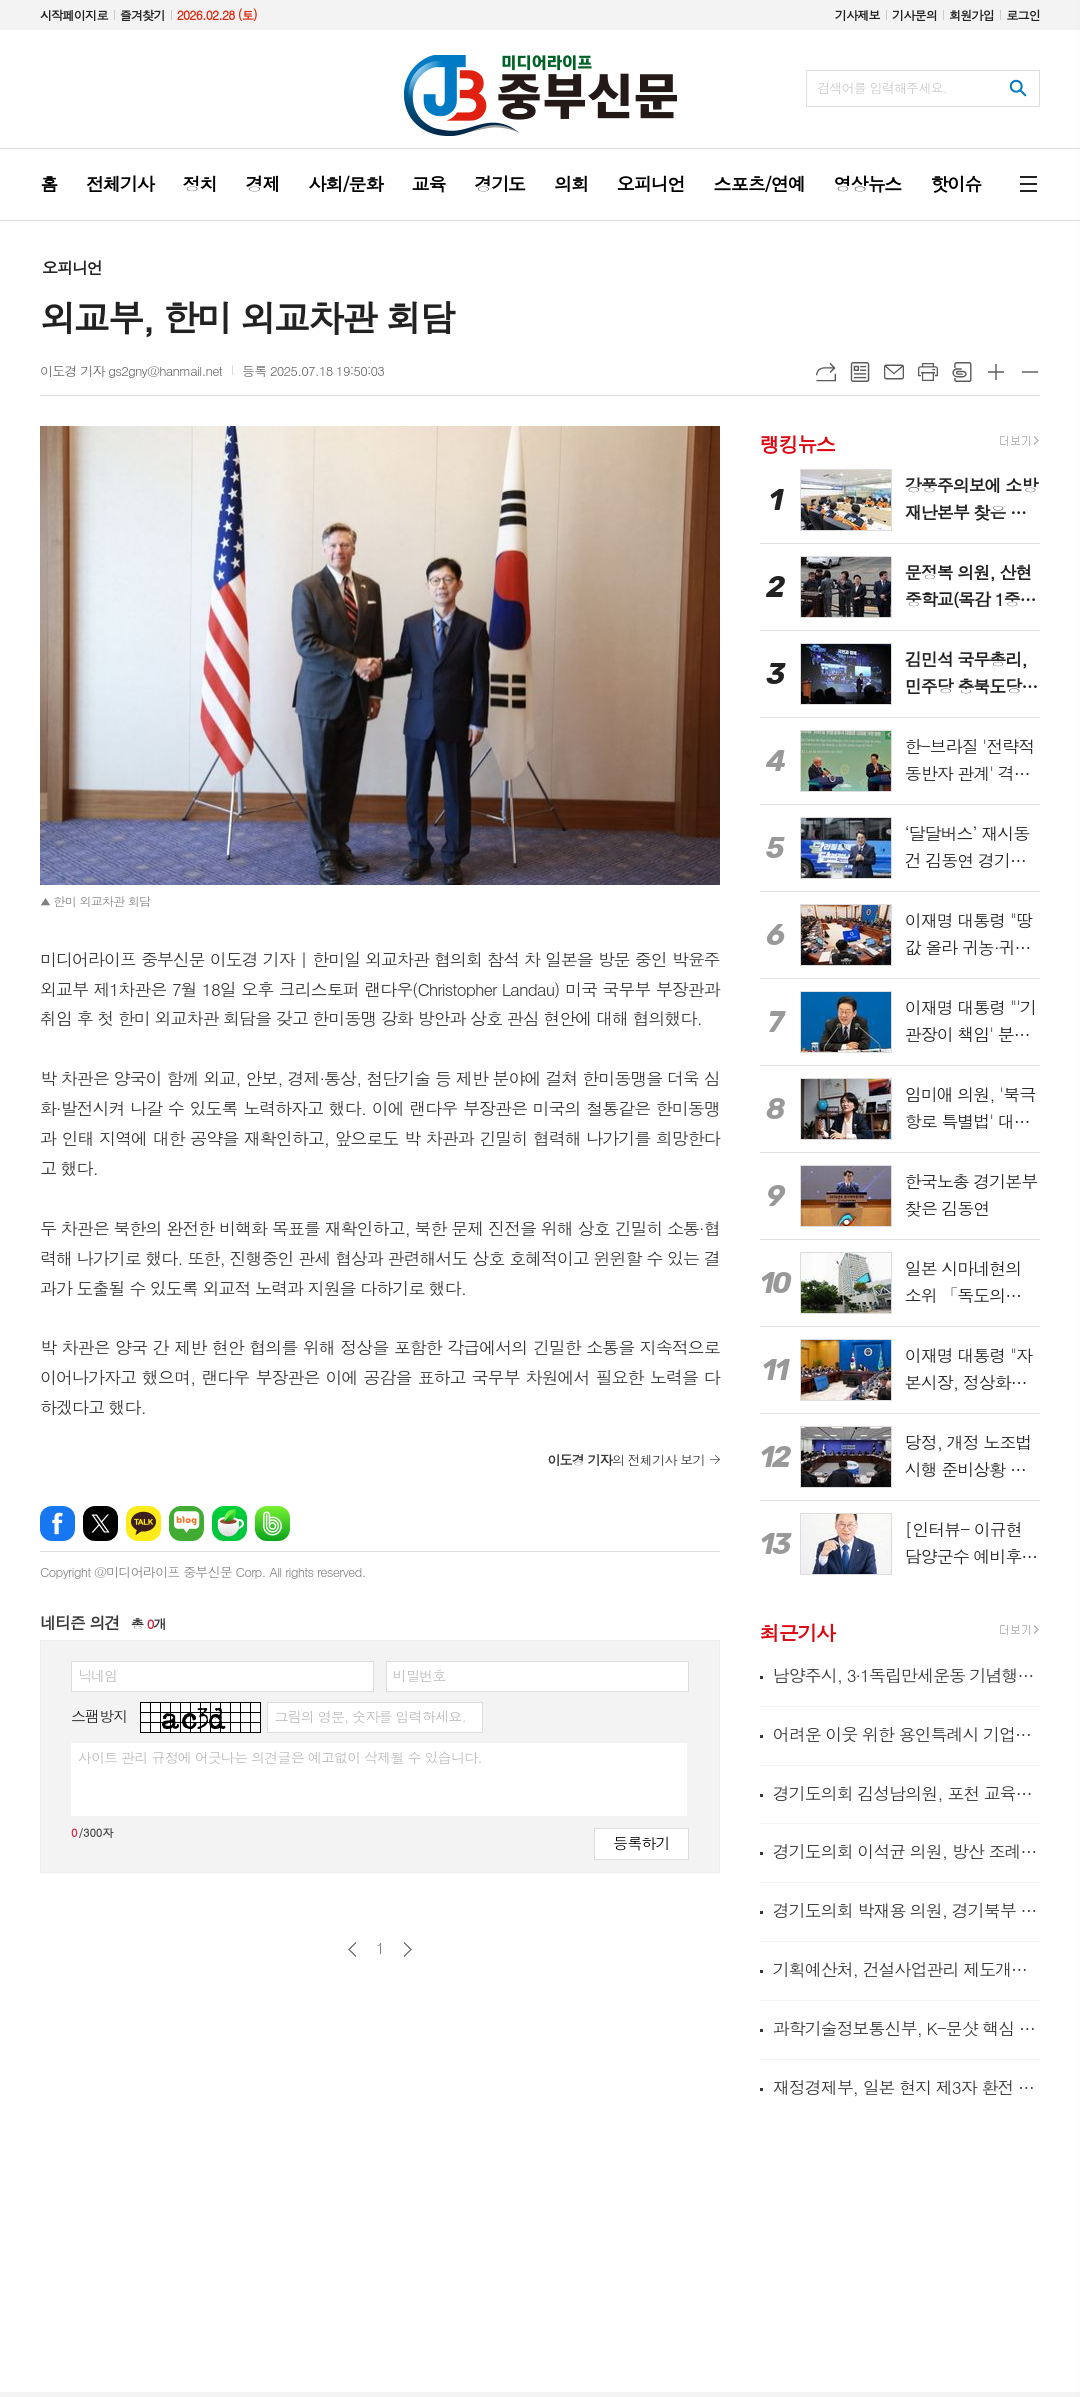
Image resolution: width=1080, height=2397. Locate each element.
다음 (407, 1949)
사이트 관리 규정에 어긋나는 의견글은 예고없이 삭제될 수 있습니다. (280, 1757)
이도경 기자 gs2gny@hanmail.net (131, 370)
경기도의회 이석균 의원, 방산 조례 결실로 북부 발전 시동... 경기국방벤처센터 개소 (906, 1851)
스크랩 (962, 372)
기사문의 (914, 14)
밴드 (272, 1523)
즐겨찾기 (142, 14)
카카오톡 (143, 1523)
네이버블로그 (186, 1523)
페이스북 (57, 1523)
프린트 (928, 372)
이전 (352, 1949)
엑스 (100, 1523)
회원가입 (971, 14)
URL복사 (826, 372)
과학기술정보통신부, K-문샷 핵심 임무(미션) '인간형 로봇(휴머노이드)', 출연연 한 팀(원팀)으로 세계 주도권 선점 (906, 2028)
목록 (860, 372)
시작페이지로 (74, 14)
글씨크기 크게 (996, 372)
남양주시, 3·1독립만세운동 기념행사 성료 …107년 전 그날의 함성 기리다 (906, 1675)
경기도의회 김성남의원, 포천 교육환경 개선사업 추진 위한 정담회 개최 (906, 1793)
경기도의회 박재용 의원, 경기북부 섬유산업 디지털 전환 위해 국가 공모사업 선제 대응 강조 (906, 1910)
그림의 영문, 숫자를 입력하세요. (369, 1716)
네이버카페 (229, 1523)
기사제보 (857, 14)
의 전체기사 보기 (625, 1459)
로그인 (1023, 14)
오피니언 (72, 267)
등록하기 (641, 1842)
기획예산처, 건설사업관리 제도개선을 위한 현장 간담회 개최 (906, 1969)
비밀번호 (419, 1675)
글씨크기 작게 (1030, 372)
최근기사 (797, 1632)
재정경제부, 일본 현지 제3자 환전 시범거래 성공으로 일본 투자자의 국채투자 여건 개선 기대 (906, 2087)
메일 (894, 372)
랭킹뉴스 (797, 442)
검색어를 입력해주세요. (882, 87)
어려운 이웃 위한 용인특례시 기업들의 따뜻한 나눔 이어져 (906, 1734)
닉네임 (97, 1675)
